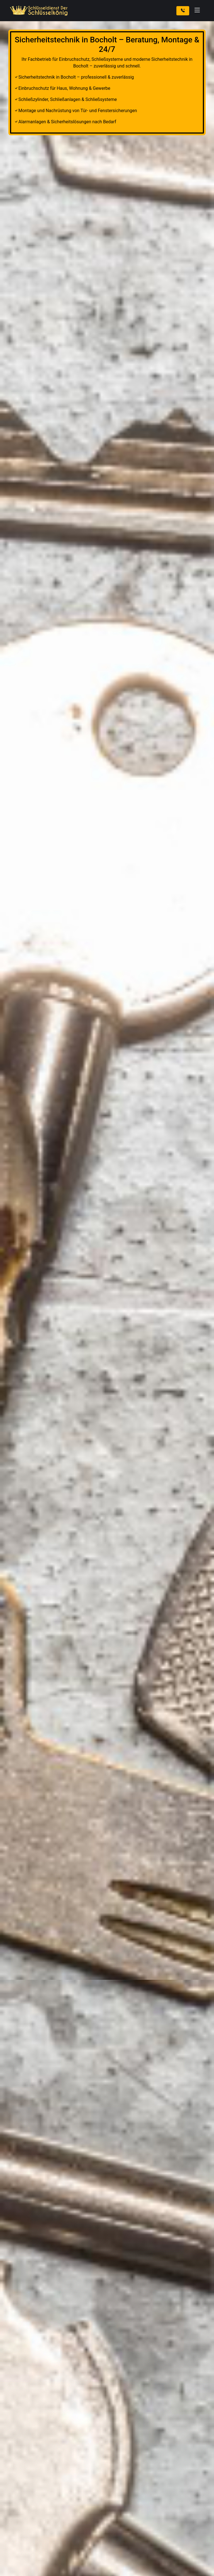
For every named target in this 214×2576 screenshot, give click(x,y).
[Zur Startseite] (40, 11)
